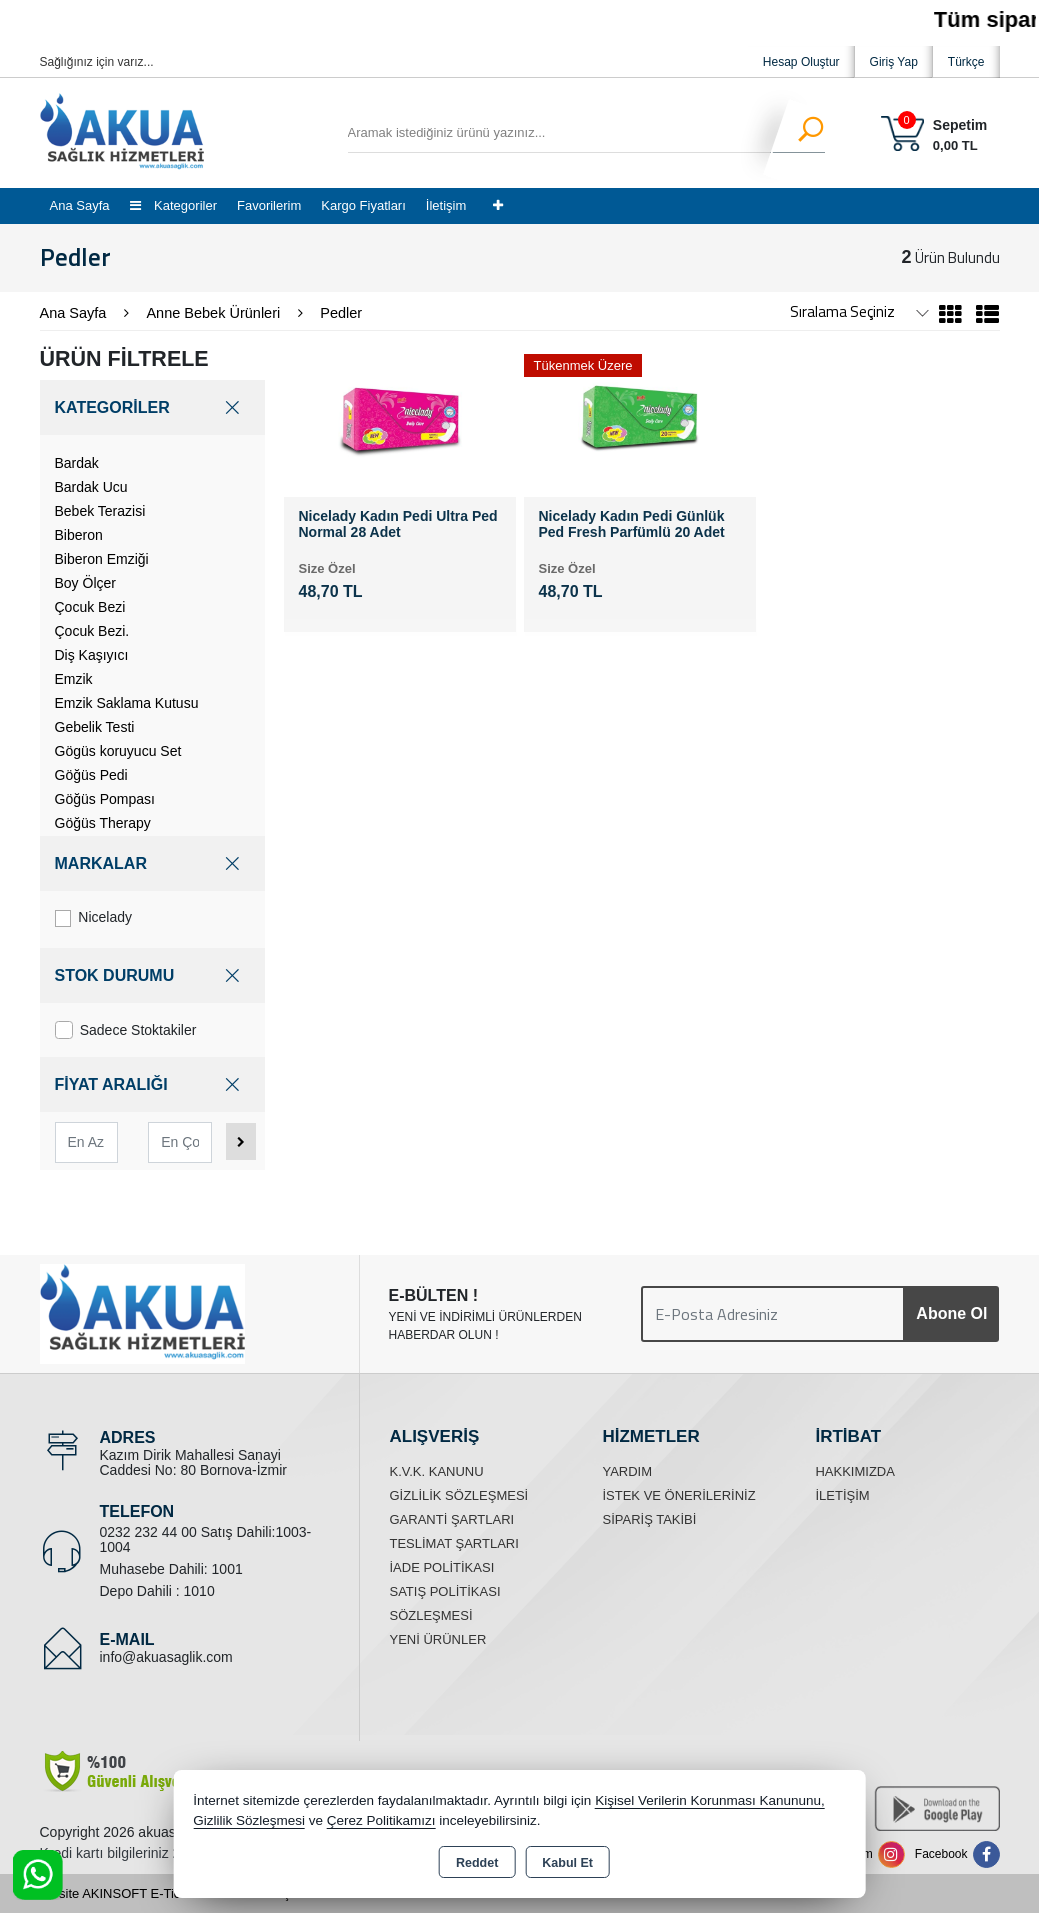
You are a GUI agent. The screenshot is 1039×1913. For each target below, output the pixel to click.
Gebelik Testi (95, 727)
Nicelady (94, 918)
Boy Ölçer (85, 583)
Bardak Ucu (91, 487)
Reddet (477, 1863)
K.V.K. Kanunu (436, 1471)
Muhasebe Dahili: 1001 (171, 1569)
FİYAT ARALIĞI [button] (152, 1084)
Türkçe (966, 62)
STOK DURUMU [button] (152, 975)
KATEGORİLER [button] (152, 407)
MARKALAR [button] (152, 863)
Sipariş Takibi (649, 1519)
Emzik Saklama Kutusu (127, 703)
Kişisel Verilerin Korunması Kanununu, (710, 1800)
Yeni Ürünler (437, 1639)
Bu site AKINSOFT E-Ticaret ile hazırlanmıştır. (172, 1893)
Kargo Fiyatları (363, 205)
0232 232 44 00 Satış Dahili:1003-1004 (206, 1539)
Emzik (74, 679)
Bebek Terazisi (100, 511)
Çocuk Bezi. (92, 631)
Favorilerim (269, 205)
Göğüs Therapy (103, 823)
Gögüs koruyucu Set (118, 751)
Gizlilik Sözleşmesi (458, 1495)
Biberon (79, 535)
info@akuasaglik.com (166, 1657)
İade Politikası (441, 1567)
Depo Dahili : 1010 (157, 1591)
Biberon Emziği (102, 559)
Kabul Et (567, 1863)
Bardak (77, 463)
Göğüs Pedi (91, 775)
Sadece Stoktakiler (126, 1030)
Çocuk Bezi (90, 607)
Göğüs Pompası (105, 799)
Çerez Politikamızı (381, 1820)
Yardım (627, 1471)
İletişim (446, 205)
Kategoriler (173, 205)
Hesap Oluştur (801, 62)
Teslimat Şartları (453, 1543)
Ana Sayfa (80, 205)
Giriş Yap (894, 62)
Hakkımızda (854, 1471)
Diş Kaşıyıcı (92, 655)
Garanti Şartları (451, 1519)
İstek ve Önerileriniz (678, 1495)
